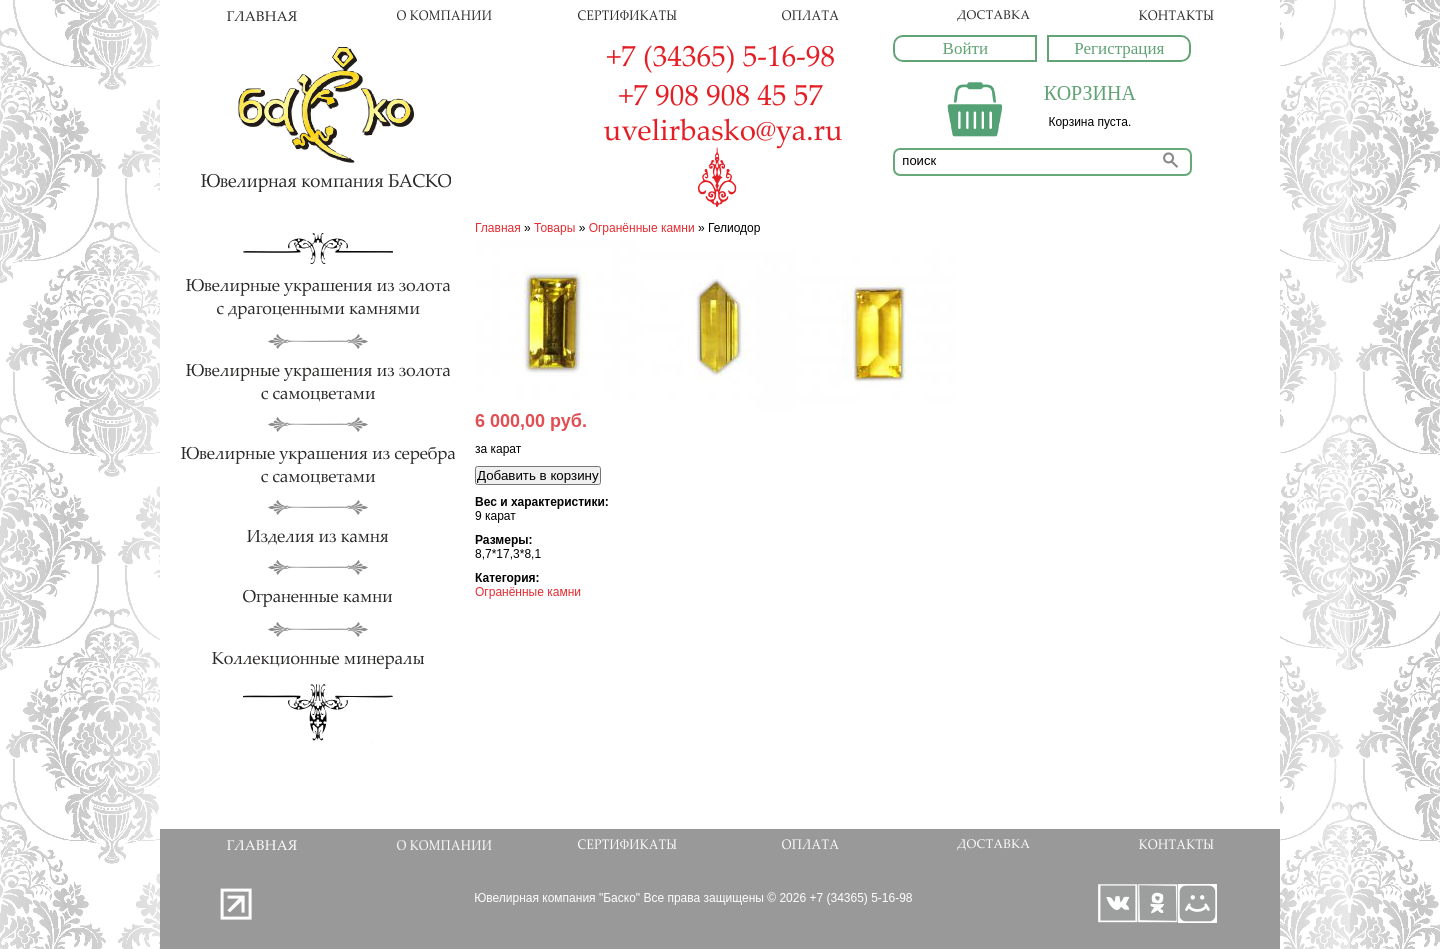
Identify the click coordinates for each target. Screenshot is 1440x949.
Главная (498, 228)
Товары (554, 228)
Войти (965, 48)
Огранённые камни (642, 228)
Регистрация (1119, 48)
